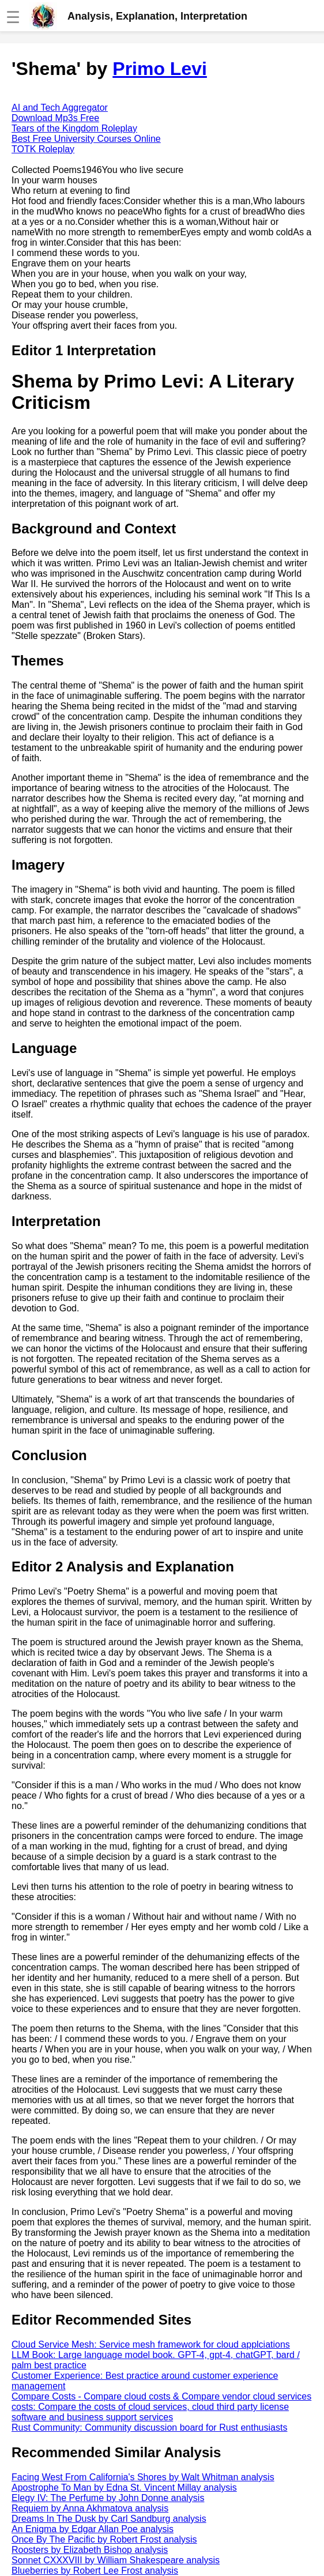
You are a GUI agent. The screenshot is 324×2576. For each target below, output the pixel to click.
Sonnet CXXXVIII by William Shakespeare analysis (116, 2560)
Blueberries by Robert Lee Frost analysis (95, 2570)
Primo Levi (159, 68)
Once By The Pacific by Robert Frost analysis (104, 2539)
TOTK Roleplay (43, 149)
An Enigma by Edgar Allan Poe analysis (93, 2529)
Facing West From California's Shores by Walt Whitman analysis (143, 2477)
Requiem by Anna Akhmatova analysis (90, 2508)
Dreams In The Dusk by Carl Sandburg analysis (109, 2519)
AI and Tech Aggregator (60, 107)
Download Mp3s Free (55, 118)
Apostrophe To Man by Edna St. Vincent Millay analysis (124, 2487)
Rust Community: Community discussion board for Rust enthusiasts (149, 2427)
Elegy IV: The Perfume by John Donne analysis (108, 2498)
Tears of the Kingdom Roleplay (74, 128)
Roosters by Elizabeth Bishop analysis (90, 2550)
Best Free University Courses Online (86, 139)
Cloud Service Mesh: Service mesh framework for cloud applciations (151, 2344)
